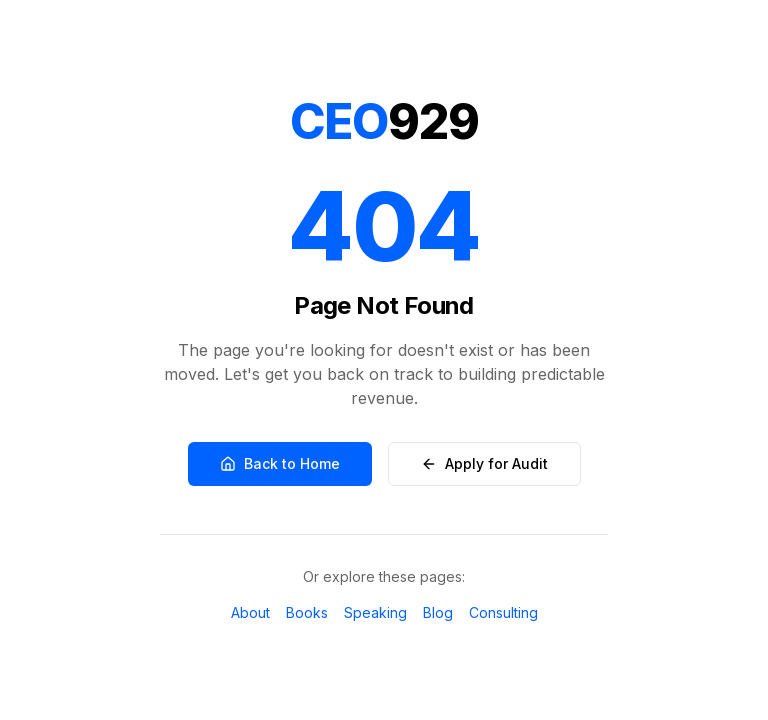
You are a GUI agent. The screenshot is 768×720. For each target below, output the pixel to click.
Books (307, 612)
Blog (438, 612)
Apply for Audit (484, 463)
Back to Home (280, 463)
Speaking (375, 612)
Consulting (503, 612)
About (250, 612)
